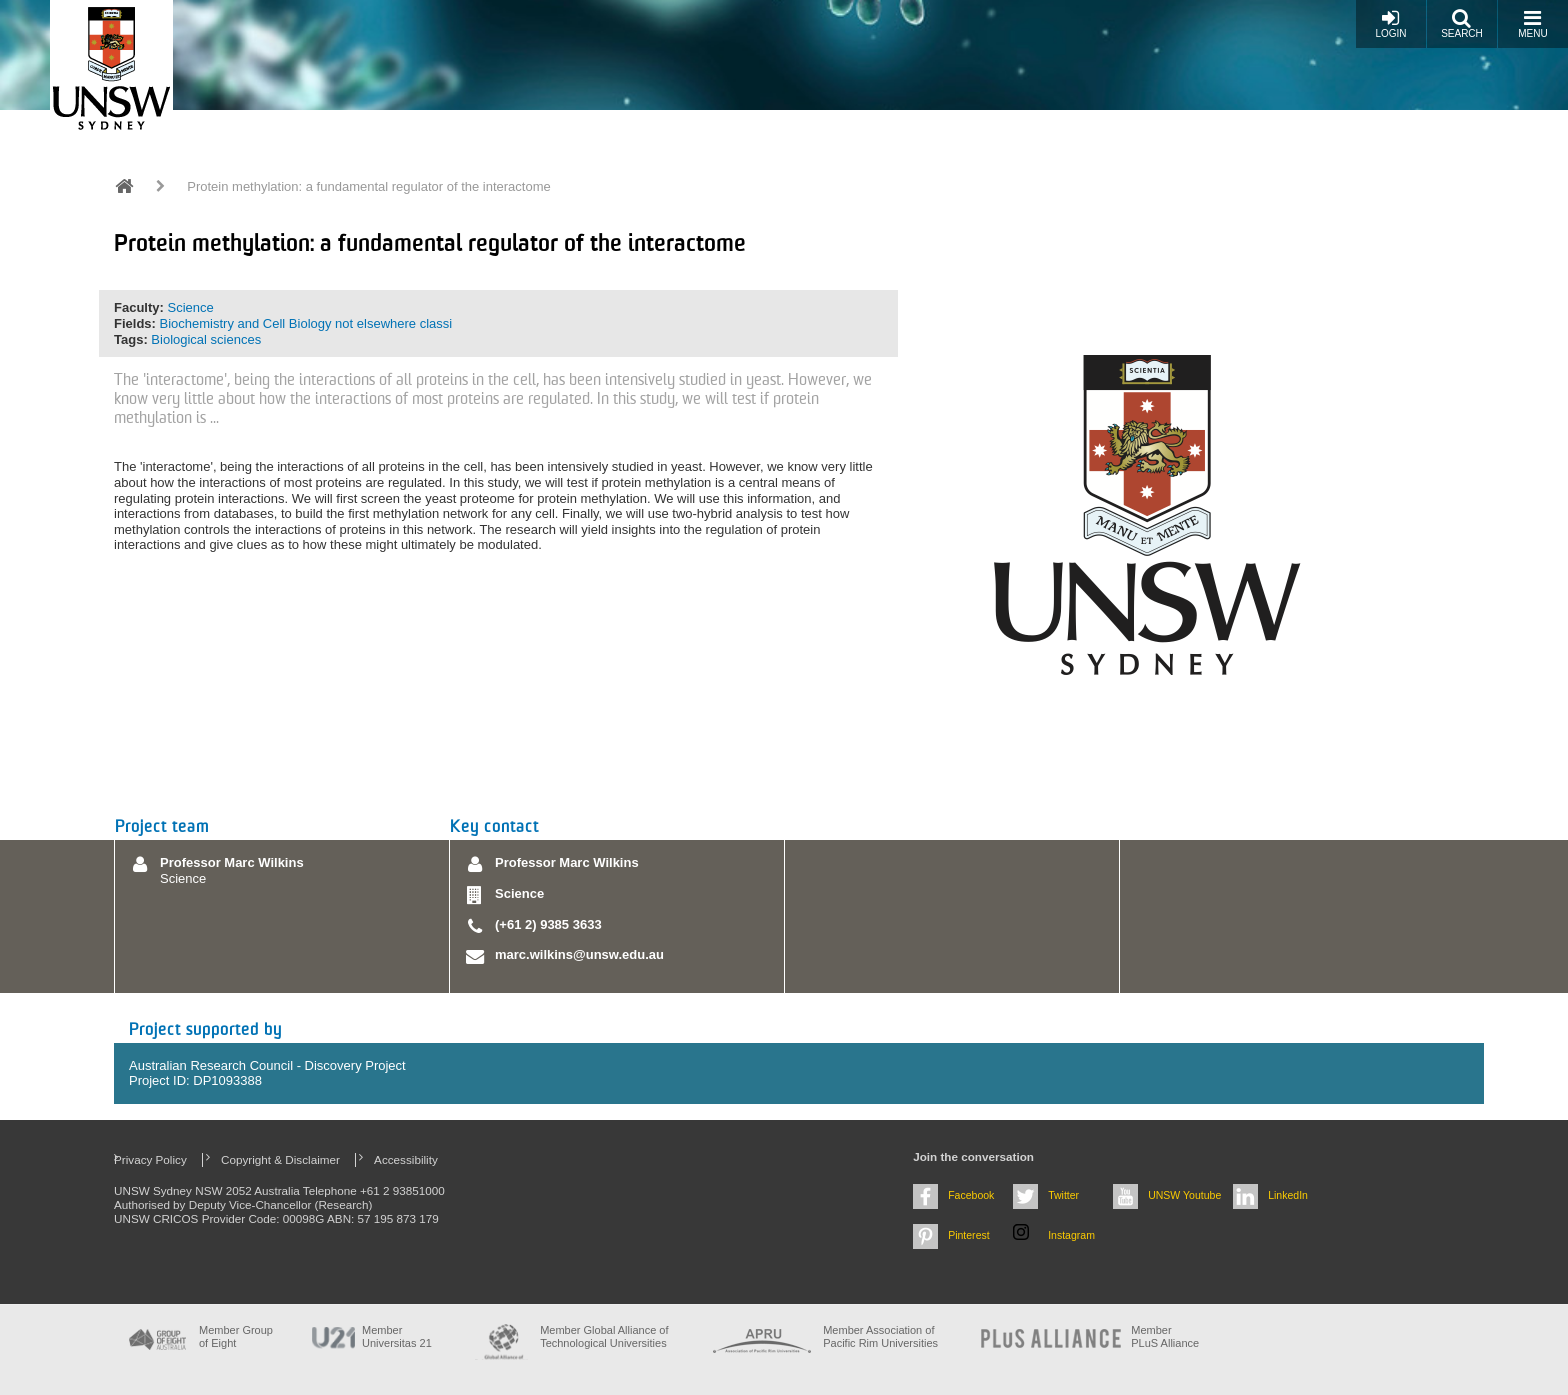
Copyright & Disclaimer (280, 1159)
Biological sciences (206, 339)
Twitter (1063, 1195)
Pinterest (969, 1235)
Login (1390, 23)
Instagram (1071, 1235)
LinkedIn (1288, 1195)
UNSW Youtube (1184, 1195)
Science (190, 307)
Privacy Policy (150, 1159)
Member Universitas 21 (397, 1336)
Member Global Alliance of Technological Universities (604, 1336)
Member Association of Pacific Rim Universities (880, 1336)
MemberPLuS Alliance (1165, 1336)
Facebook (971, 1195)
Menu (1532, 23)
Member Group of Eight (236, 1336)
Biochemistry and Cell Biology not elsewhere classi (306, 323)
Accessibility (406, 1159)
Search (1462, 23)
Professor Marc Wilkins (232, 862)
